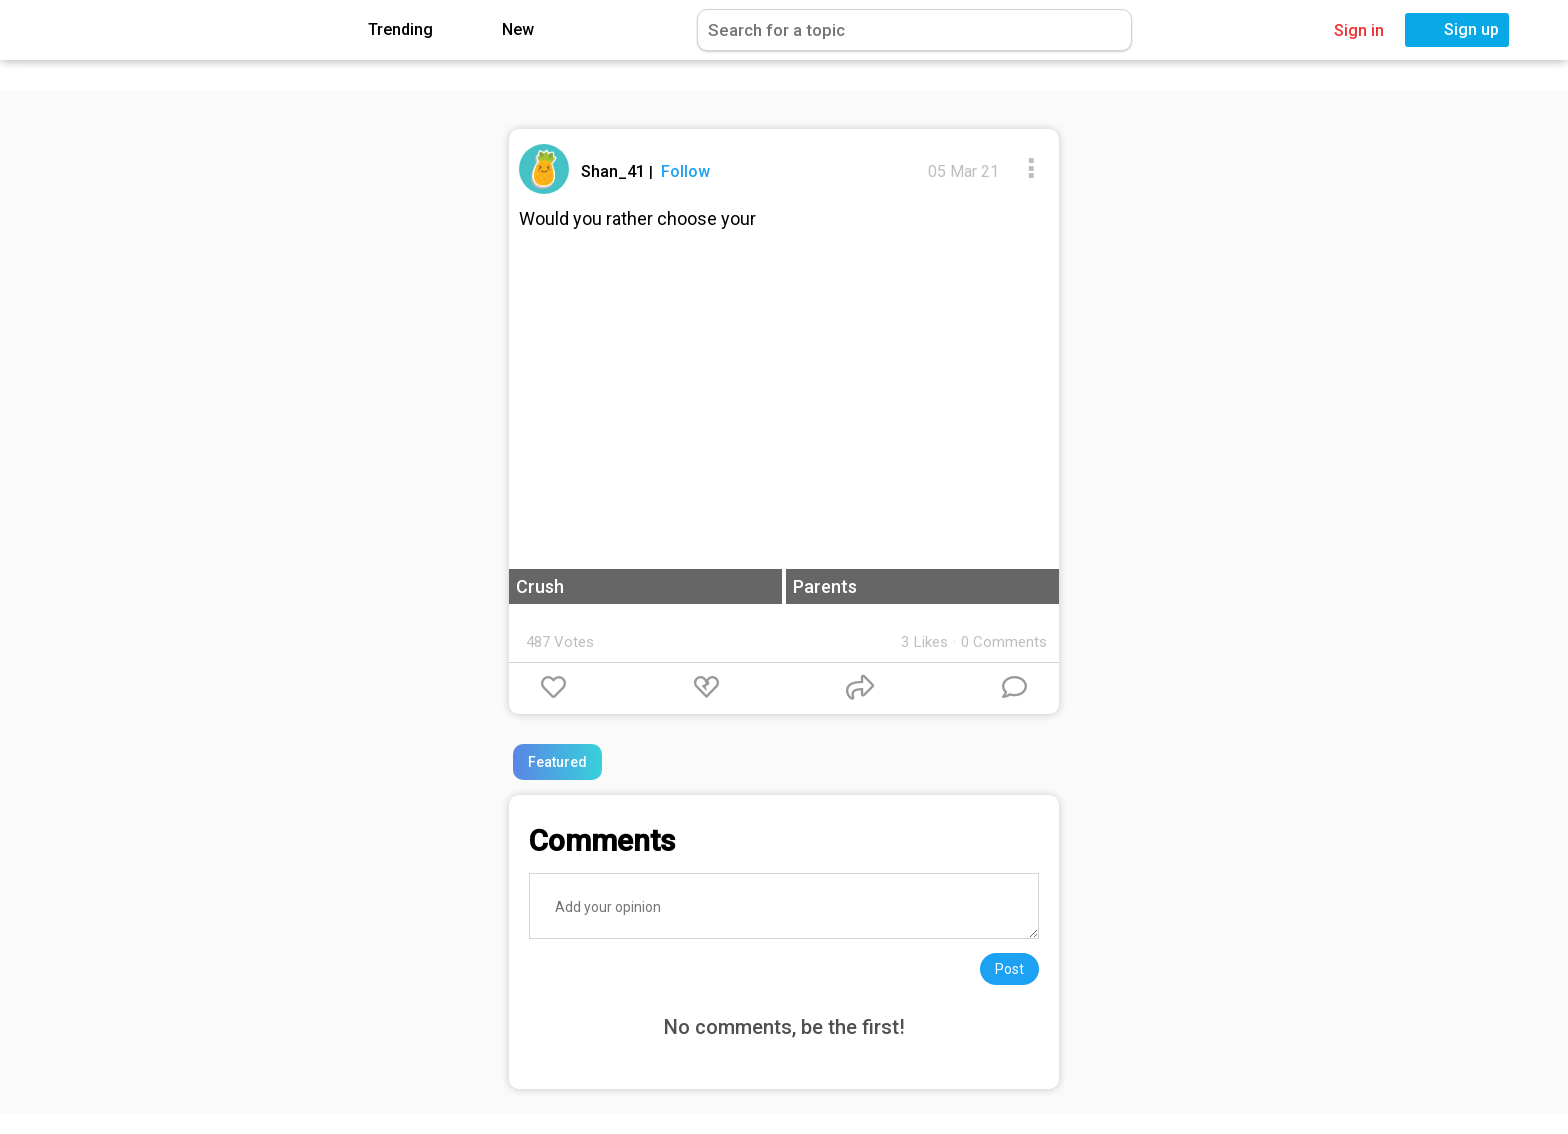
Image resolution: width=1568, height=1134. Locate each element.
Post (1009, 969)
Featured (557, 762)
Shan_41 (615, 171)
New (503, 30)
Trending (386, 30)
